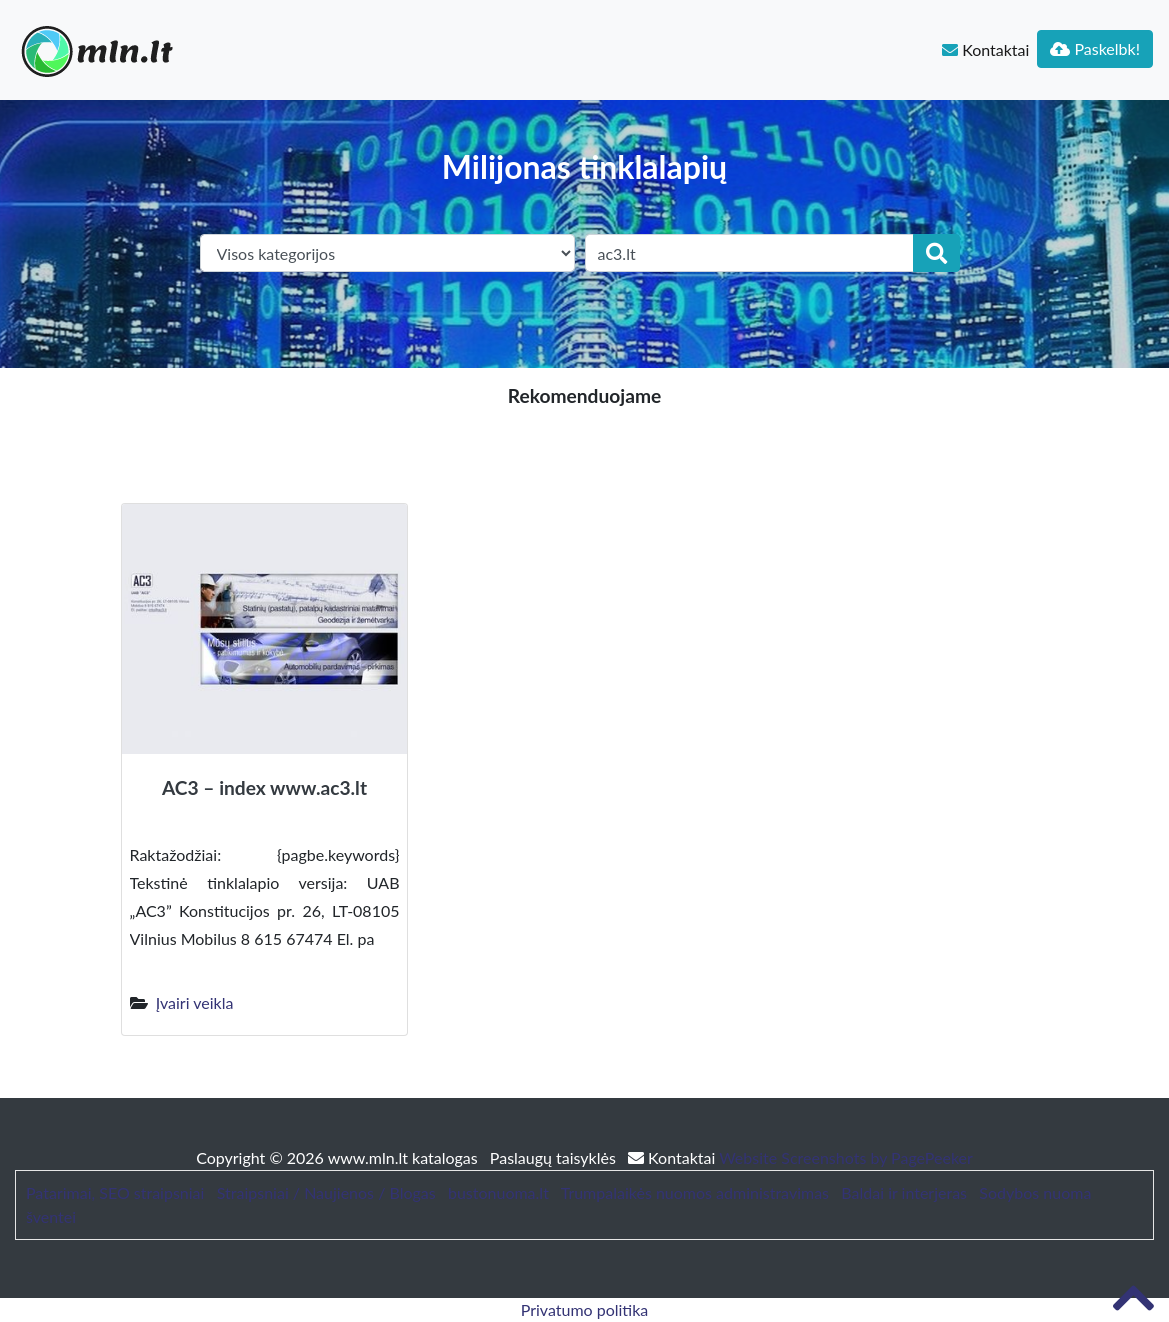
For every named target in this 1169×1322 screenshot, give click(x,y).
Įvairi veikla (195, 1002)
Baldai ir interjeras (904, 1192)
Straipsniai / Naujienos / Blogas (326, 1192)
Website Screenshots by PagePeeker (846, 1157)
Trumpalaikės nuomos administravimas (695, 1192)
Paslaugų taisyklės (555, 1157)
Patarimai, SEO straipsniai (115, 1192)
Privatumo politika (585, 1309)
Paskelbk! (1095, 48)
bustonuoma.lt (498, 1192)
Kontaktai (985, 49)
